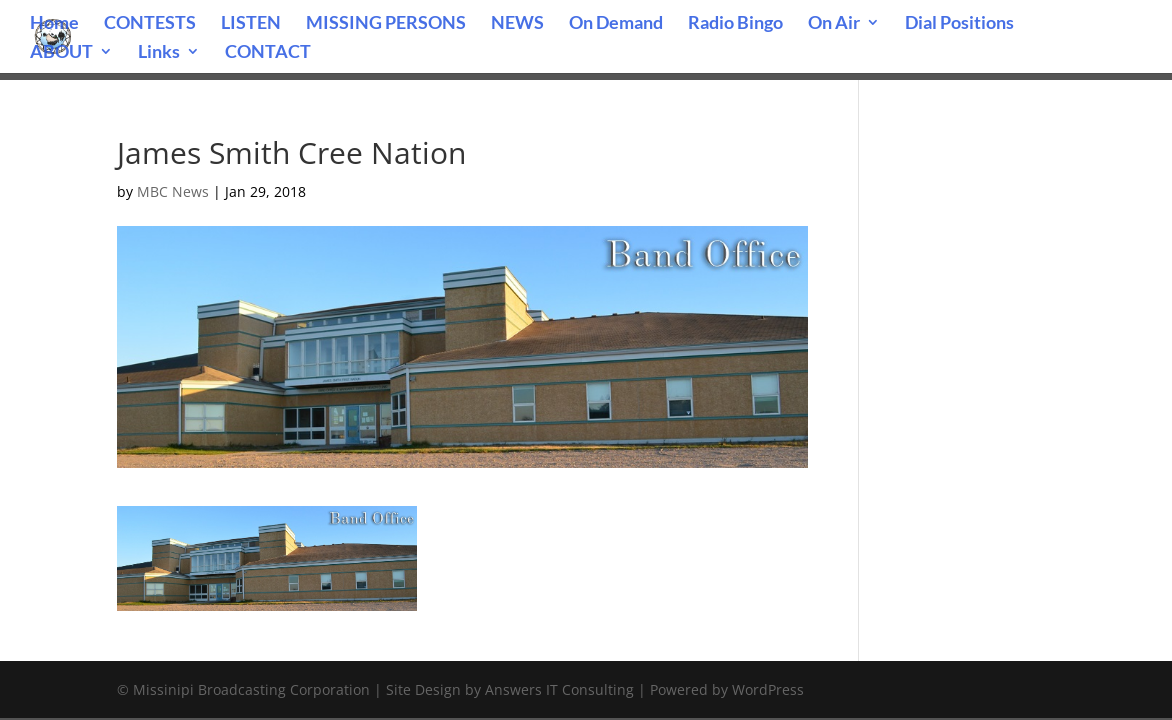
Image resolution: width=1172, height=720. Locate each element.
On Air (834, 24)
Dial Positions (959, 24)
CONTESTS (150, 24)
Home (54, 24)
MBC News (173, 191)
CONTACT (268, 53)
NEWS (517, 24)
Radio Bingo (735, 24)
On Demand (616, 24)
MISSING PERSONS (386, 24)
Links (159, 53)
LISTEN (251, 24)
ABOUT (61, 53)
